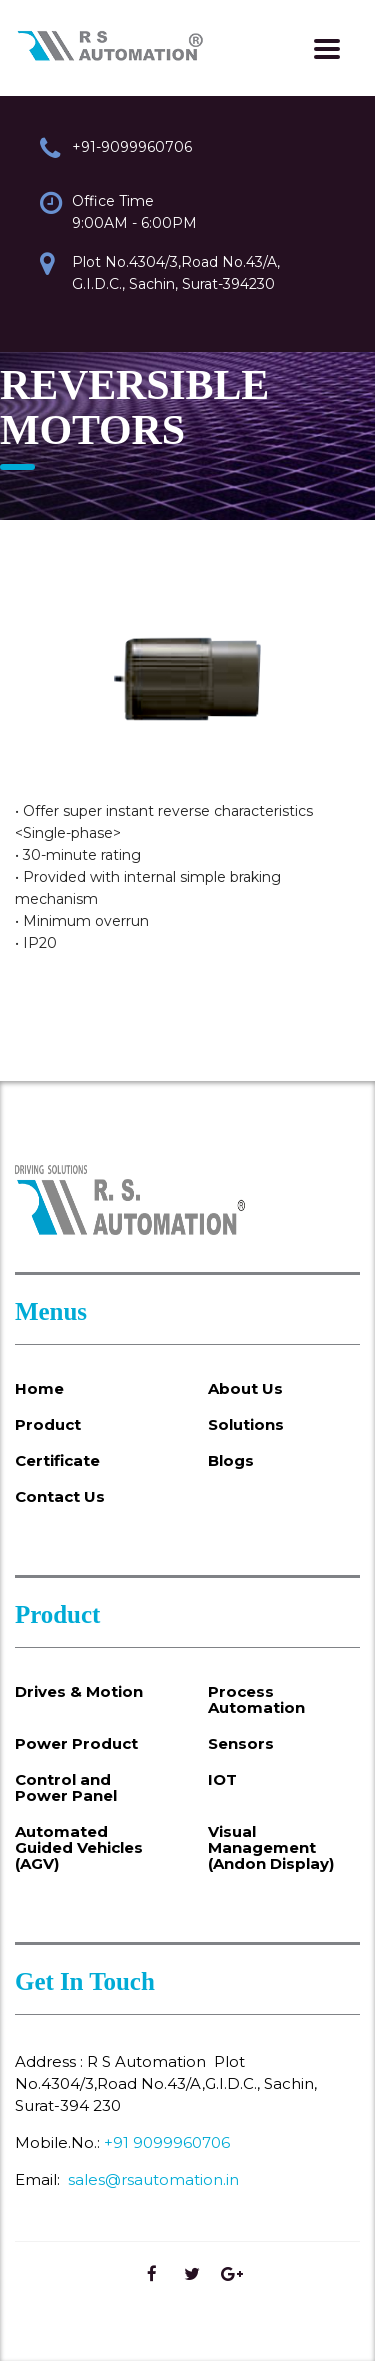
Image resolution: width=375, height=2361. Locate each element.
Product (48, 1425)
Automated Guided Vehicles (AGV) (79, 1848)
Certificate (57, 1461)
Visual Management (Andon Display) (271, 1848)
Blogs (231, 1461)
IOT (222, 1780)
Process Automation (256, 1700)
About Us (245, 1389)
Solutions (246, 1425)
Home (39, 1389)
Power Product (76, 1744)
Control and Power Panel (66, 1788)
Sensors (241, 1744)
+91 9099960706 (167, 2142)
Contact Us (60, 1497)
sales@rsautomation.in (153, 2179)
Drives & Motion (79, 1692)
